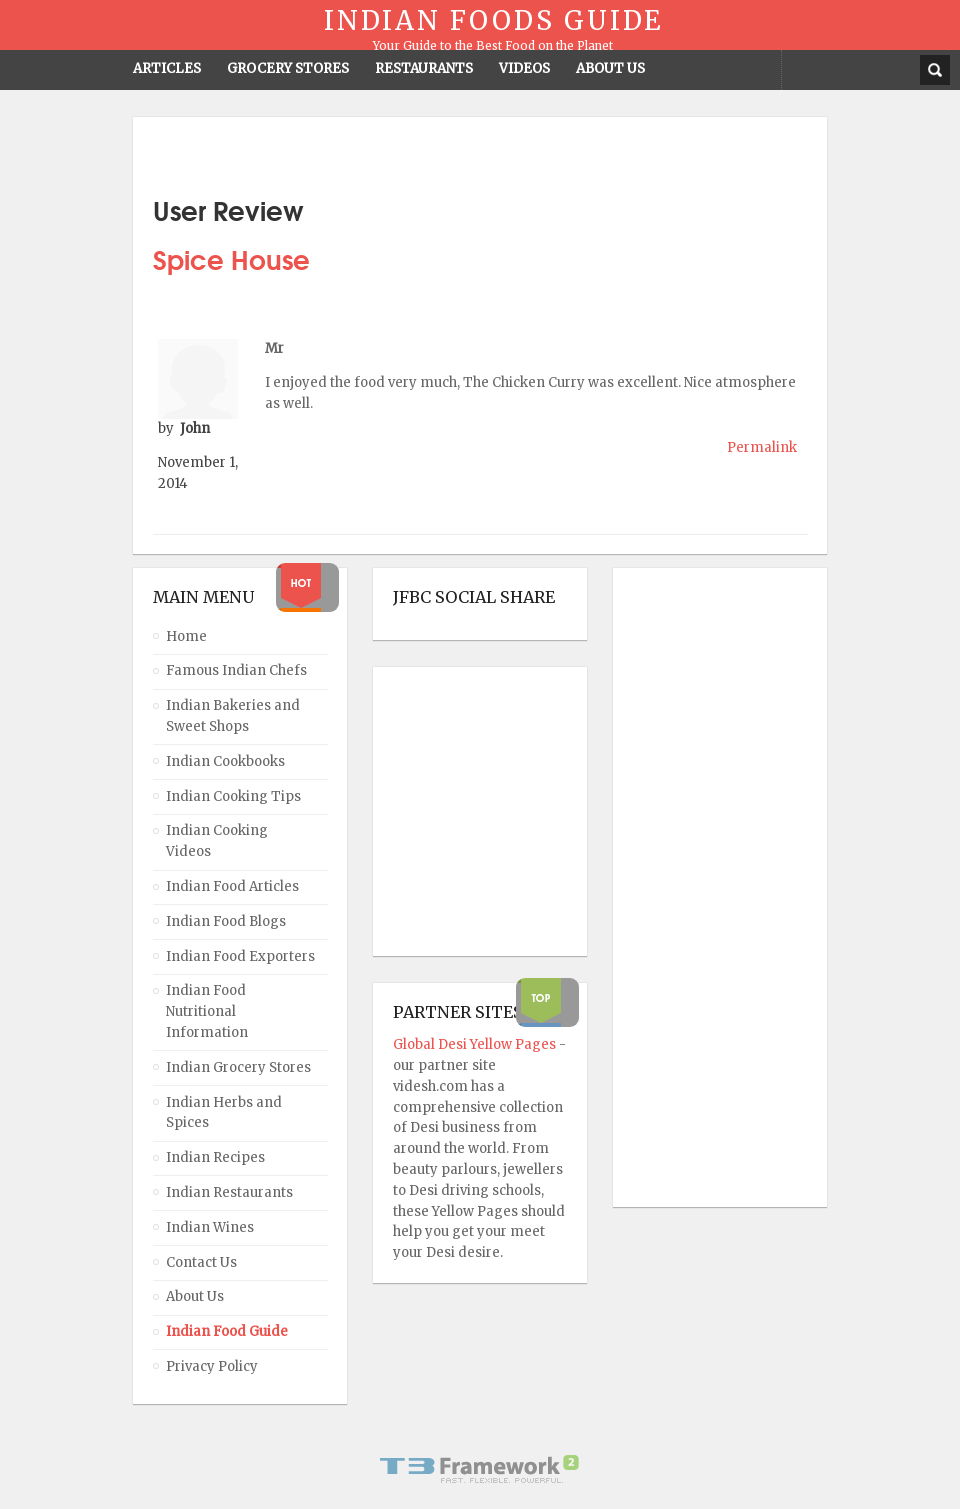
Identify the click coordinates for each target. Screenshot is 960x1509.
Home (186, 636)
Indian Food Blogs (226, 921)
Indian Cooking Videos (217, 841)
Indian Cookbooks (225, 761)
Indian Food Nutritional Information (207, 1011)
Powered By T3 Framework (480, 1469)
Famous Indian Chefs (236, 670)
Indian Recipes (215, 1157)
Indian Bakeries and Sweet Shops (233, 716)
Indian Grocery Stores (238, 1067)
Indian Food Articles (232, 886)
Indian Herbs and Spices (224, 1113)
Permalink (762, 447)
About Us (195, 1296)
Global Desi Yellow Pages (476, 1044)
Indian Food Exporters (240, 956)
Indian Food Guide (227, 1331)
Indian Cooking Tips (233, 796)
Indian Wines (210, 1227)
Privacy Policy (212, 1366)
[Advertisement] (713, 888)
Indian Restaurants (229, 1192)
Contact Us (201, 1262)
